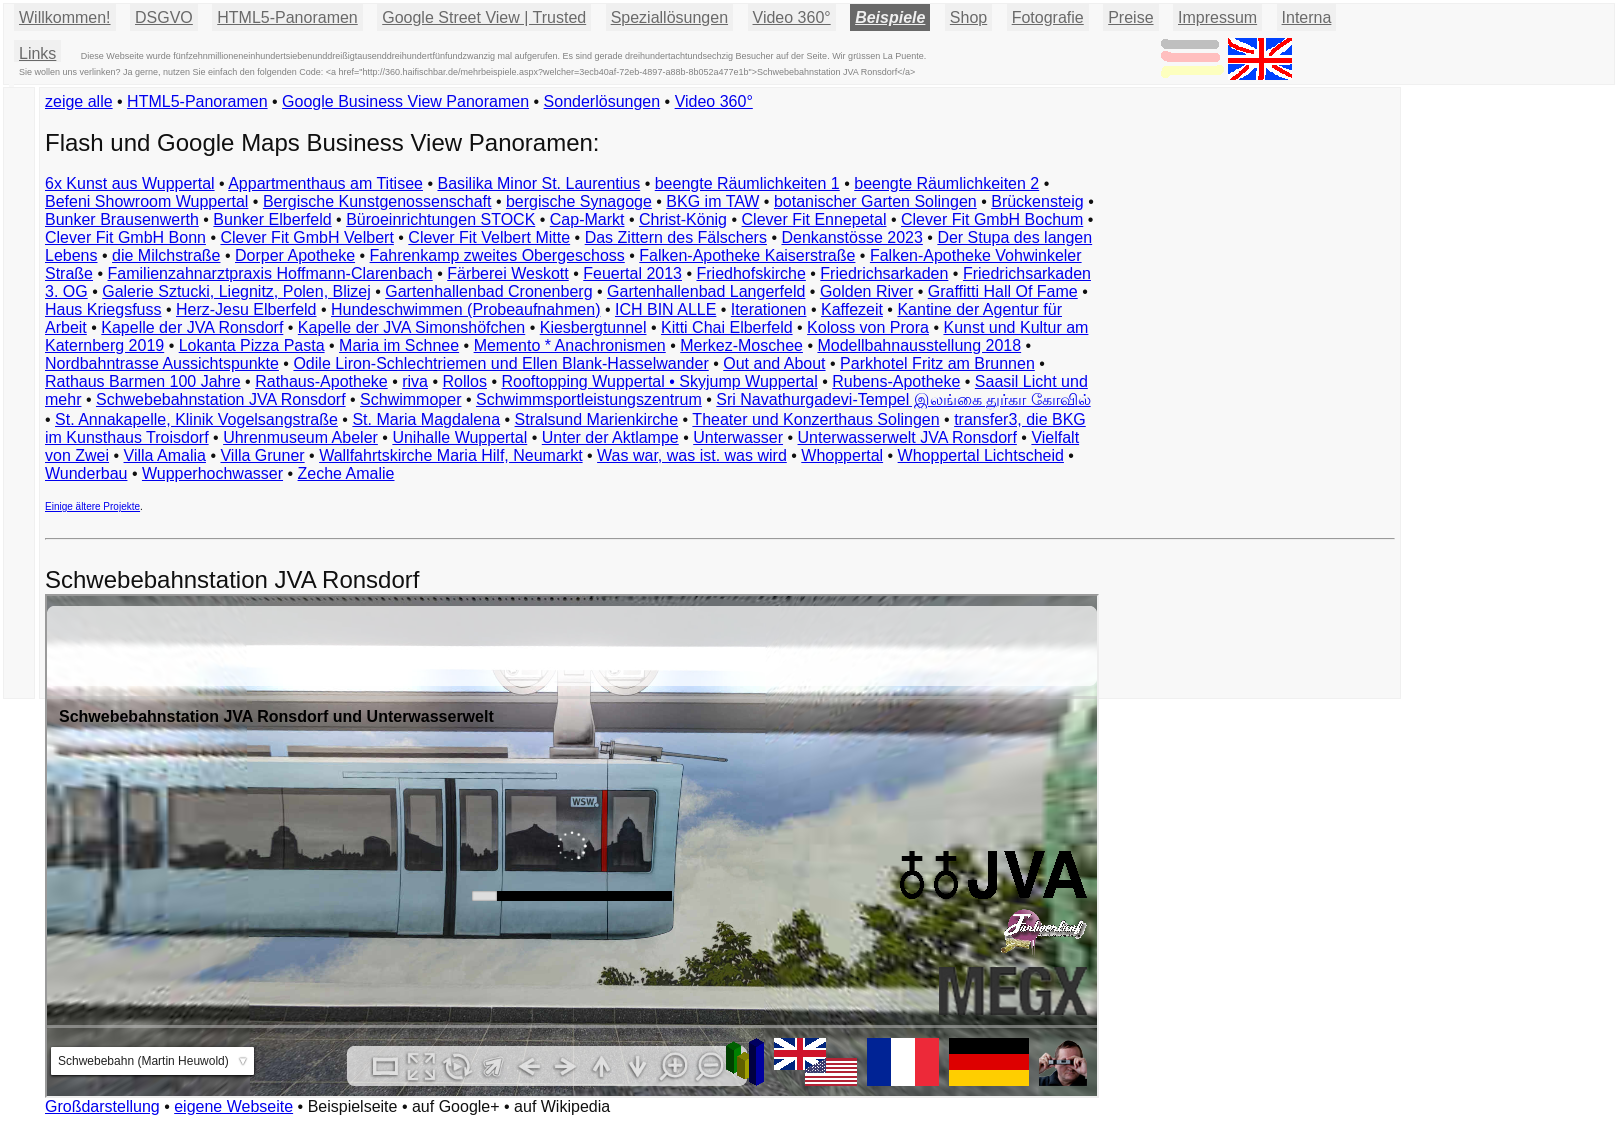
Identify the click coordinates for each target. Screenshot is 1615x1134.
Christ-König (683, 219)
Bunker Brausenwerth (122, 219)
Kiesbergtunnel (593, 327)
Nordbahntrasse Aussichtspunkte (162, 363)
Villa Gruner (262, 455)
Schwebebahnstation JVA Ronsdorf (221, 399)
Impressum (1217, 17)
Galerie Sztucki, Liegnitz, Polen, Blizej (236, 291)
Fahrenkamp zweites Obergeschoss (497, 255)
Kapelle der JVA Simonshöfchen (411, 327)
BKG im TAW (712, 201)
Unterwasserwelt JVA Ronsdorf (907, 437)
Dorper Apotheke (295, 255)
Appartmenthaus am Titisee (325, 183)
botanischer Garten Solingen (875, 201)
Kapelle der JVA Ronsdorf (192, 327)
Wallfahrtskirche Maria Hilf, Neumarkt (450, 455)
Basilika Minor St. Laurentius (538, 183)
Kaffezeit (852, 309)
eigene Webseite (233, 1106)
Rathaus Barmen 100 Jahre (143, 381)
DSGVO (164, 17)
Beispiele (890, 17)
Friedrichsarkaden (884, 273)
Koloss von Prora (868, 327)
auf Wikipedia (562, 1106)
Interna (1307, 17)
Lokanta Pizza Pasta (252, 345)
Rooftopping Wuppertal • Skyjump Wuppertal (659, 381)
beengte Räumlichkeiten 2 (946, 183)
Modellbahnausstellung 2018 (919, 345)
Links (37, 53)
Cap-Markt (587, 219)
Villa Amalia (165, 455)
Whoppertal (842, 455)
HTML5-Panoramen (287, 17)
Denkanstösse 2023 (851, 237)
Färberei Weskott (508, 273)
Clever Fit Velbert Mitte (489, 237)
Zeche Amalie (346, 473)
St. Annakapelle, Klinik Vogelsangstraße (196, 419)
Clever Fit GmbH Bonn (125, 237)
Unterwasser (738, 437)
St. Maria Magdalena (426, 419)
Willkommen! (65, 17)
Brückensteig (1037, 201)
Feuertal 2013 (632, 273)
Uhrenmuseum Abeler (300, 437)
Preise (1130, 17)
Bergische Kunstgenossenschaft (377, 201)
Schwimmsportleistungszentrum (589, 399)
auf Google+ (456, 1106)
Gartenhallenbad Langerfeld (706, 291)
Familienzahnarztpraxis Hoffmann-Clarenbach (270, 273)
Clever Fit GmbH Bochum (992, 219)
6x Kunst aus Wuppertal (130, 183)
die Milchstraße (166, 255)
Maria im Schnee (399, 345)
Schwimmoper (410, 399)
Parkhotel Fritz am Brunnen (937, 363)
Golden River (866, 291)
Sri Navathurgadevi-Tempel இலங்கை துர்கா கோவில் (903, 399)
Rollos (464, 381)
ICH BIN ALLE (665, 309)
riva (415, 381)
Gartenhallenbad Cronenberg (488, 291)
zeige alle (79, 101)
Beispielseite (353, 1106)
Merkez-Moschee (741, 345)
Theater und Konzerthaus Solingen (815, 419)
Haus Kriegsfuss (103, 309)
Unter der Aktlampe (610, 437)
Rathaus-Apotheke (321, 381)
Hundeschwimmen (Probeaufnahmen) (465, 309)
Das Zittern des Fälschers (676, 237)
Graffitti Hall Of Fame (1003, 291)
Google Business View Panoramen (405, 101)
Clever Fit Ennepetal (814, 219)
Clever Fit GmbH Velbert (306, 237)
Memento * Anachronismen (570, 345)
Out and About (774, 363)
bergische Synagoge (579, 201)
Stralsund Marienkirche (597, 419)
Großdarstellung (102, 1106)
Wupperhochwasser (212, 473)
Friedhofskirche (750, 273)
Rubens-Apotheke (896, 381)
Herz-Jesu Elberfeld (246, 309)
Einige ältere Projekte (92, 506)
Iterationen (769, 309)
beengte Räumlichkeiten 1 (747, 183)
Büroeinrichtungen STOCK (440, 219)
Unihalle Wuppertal (459, 437)
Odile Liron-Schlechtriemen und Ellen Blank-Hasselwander (500, 363)
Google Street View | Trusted (484, 17)
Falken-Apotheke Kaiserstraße (747, 255)
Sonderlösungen (602, 101)
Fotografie (1048, 17)
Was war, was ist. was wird (692, 455)
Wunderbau (86, 473)
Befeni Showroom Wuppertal (146, 201)
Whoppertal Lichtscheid (981, 455)
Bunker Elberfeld (272, 219)
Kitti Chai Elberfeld (727, 327)
